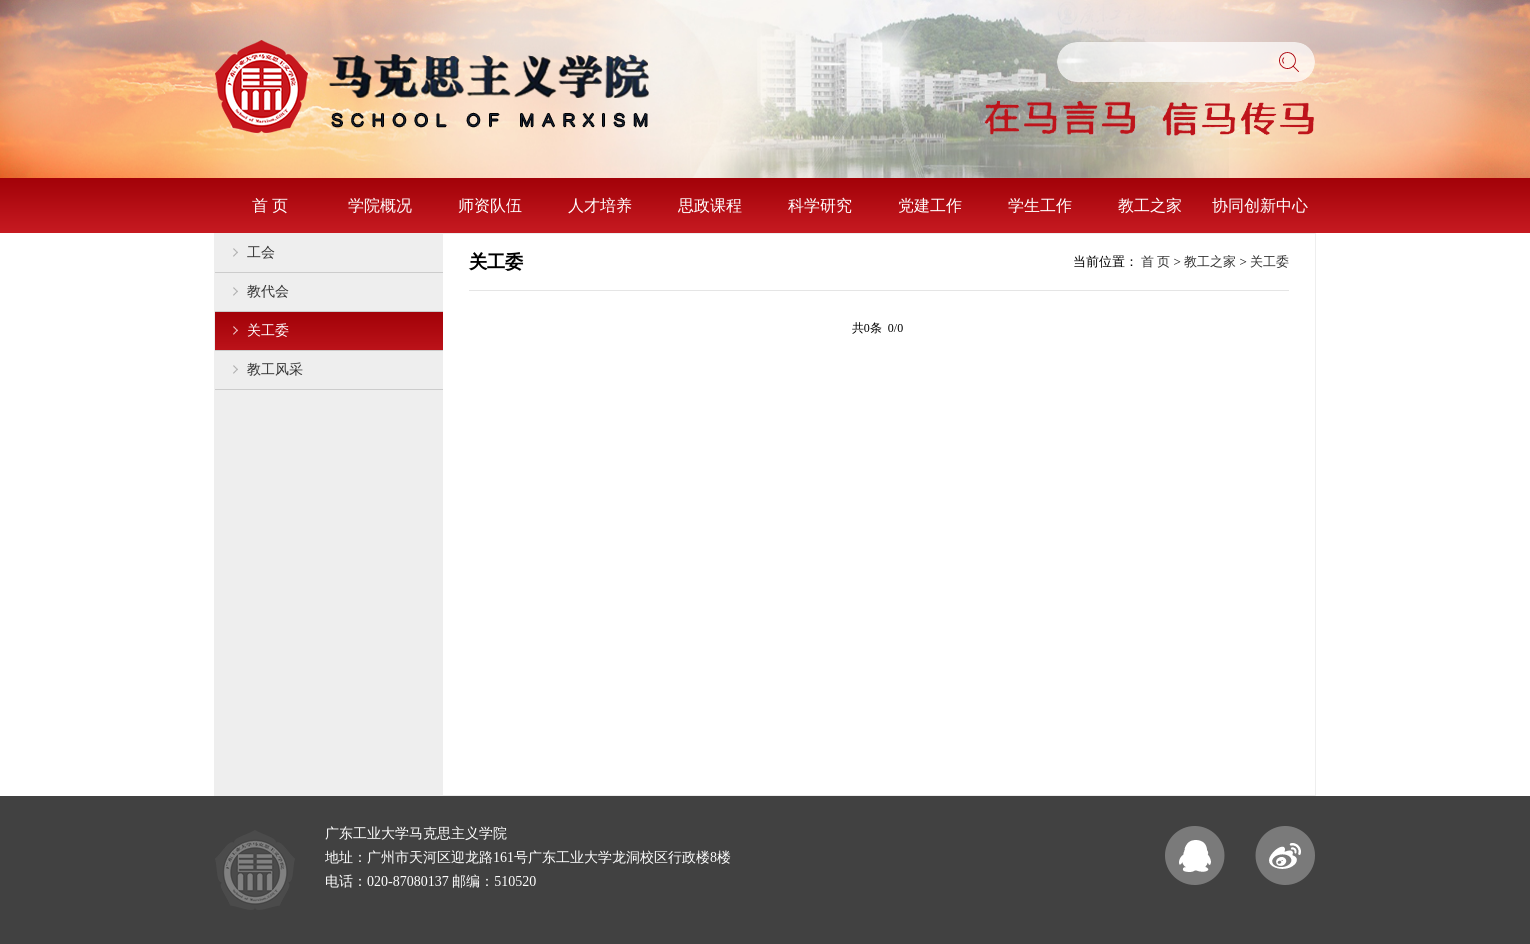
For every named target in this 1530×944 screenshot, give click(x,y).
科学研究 (820, 205)
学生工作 (1040, 205)
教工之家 (1150, 205)
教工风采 (275, 369)
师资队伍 (490, 205)
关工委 (268, 330)
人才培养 (600, 205)
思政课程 (710, 205)
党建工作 (930, 205)
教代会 (268, 291)
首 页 (270, 205)
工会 (261, 252)
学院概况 (380, 205)
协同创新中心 (1260, 205)
